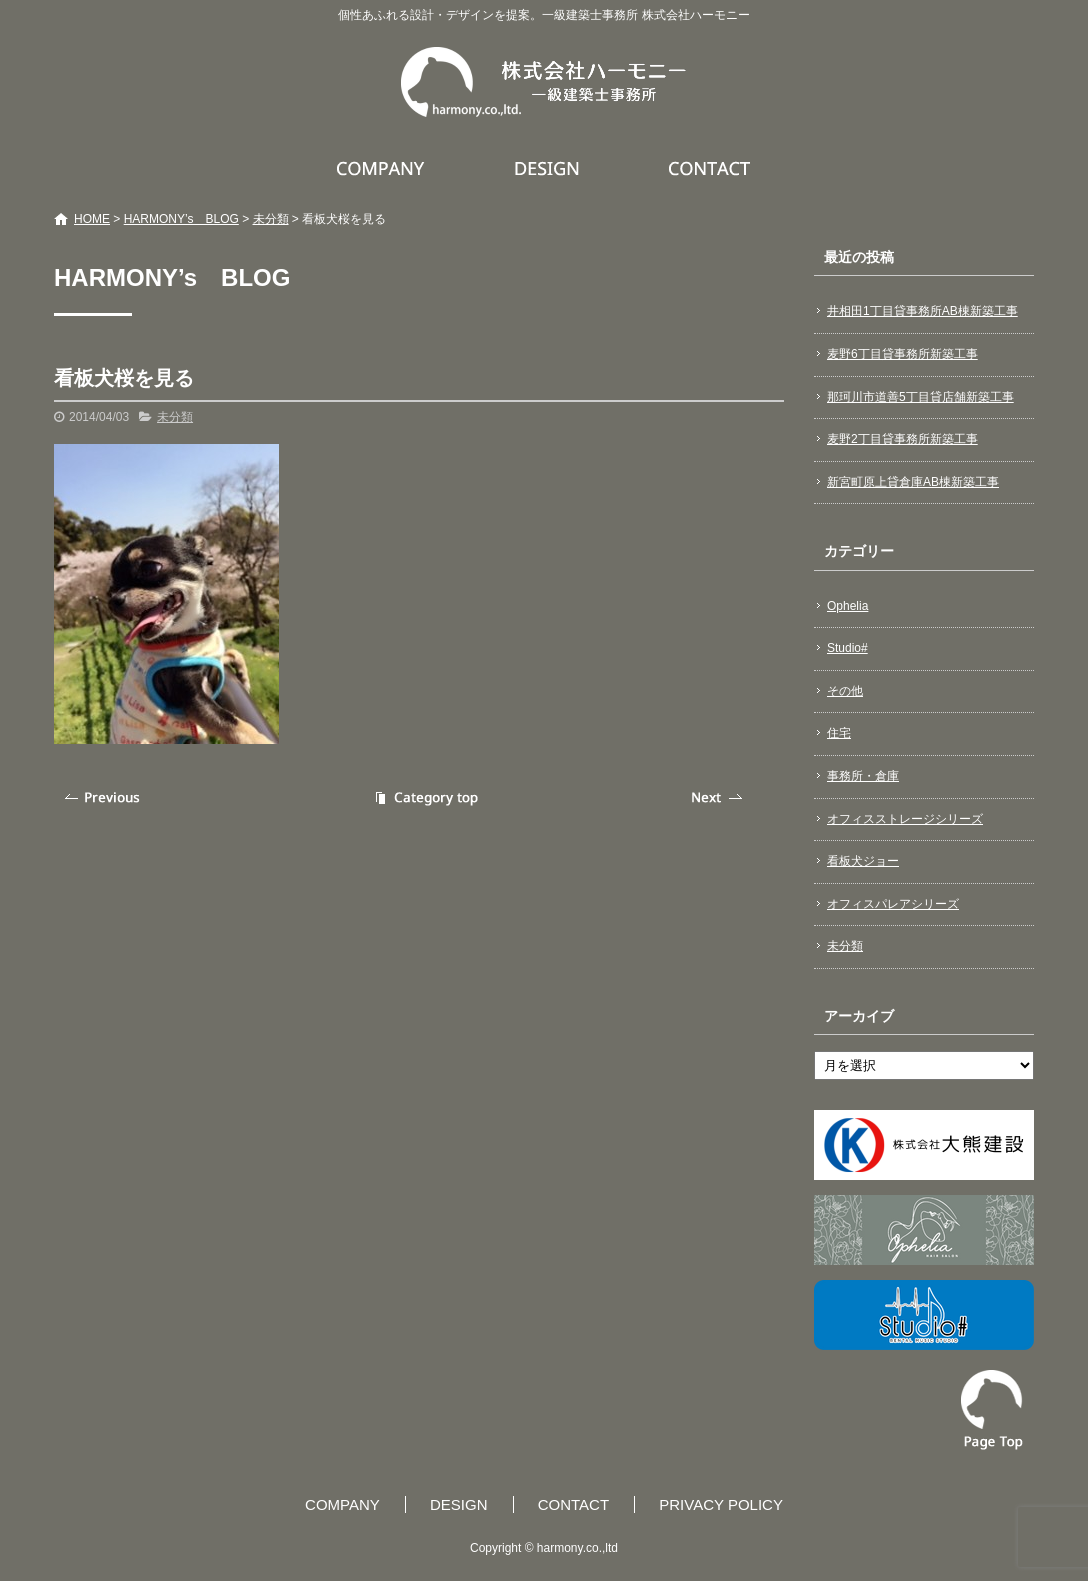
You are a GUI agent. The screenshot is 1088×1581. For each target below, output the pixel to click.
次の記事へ (719, 797)
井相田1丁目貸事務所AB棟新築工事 (922, 311)
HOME (92, 219)
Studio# (847, 648)
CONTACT (710, 168)
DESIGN (549, 168)
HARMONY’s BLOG (181, 219)
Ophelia (847, 606)
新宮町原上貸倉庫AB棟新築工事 (913, 482)
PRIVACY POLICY (721, 1504)
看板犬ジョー (863, 861)
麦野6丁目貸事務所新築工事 (902, 354)
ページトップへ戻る (992, 1410)
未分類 (271, 219)
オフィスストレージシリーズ (905, 819)
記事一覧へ (424, 797)
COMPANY (383, 168)
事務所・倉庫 (863, 776)
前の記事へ (104, 797)
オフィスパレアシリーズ (893, 904)
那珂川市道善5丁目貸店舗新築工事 (920, 397)
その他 (845, 691)
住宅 (839, 733)
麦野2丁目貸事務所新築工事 (902, 439)
